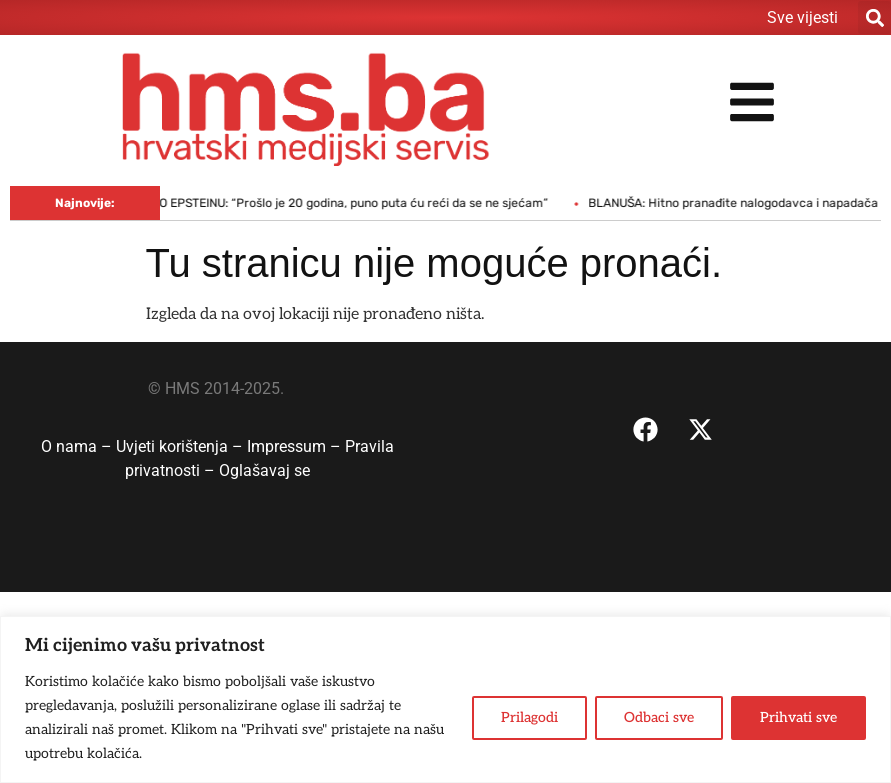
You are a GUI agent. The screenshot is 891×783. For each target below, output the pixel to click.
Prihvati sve (798, 717)
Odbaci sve (659, 717)
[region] (445, 699)
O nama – (78, 446)
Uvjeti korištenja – (181, 446)
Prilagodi (529, 717)
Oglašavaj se (264, 470)
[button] (874, 17)
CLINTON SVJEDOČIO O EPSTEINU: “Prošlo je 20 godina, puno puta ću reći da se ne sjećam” (307, 203)
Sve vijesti (802, 17)
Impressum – (296, 446)
